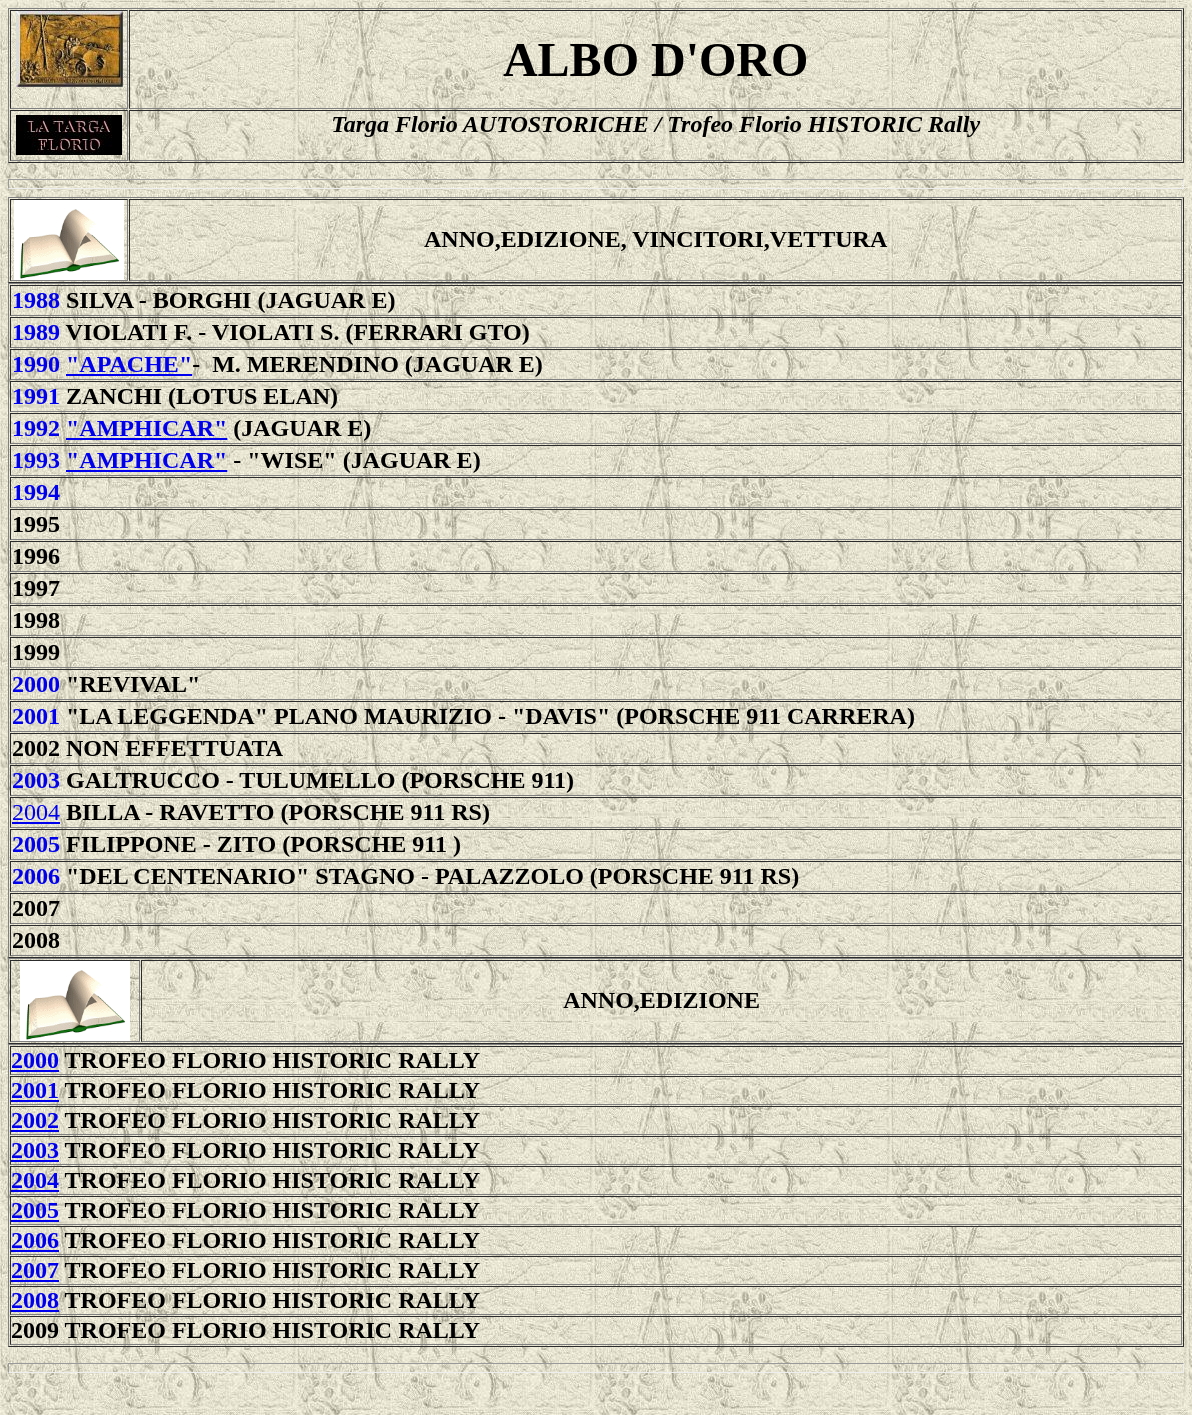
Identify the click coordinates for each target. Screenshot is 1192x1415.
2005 (36, 844)
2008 (35, 1300)
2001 (36, 716)
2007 (35, 1270)
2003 (36, 780)
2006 (35, 1240)
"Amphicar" (146, 428)
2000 (36, 684)
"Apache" (129, 364)
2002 (35, 1120)
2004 (36, 812)
